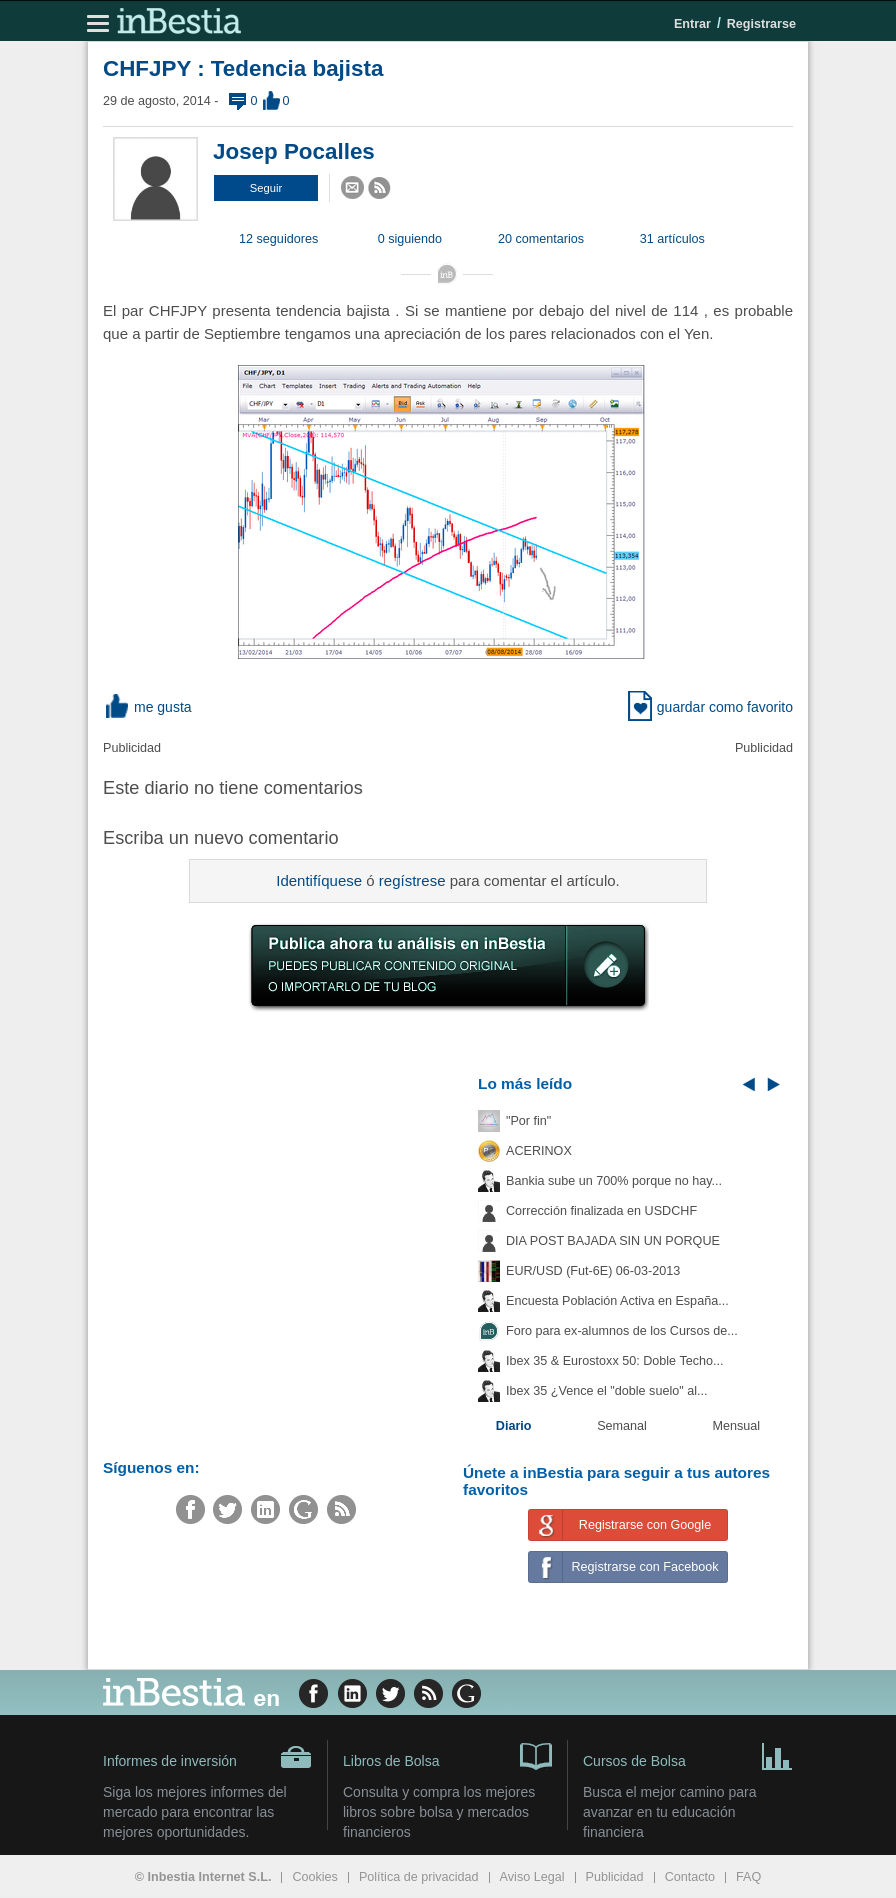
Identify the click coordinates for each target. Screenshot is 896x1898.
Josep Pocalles (294, 151)
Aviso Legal (532, 1877)
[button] (266, 188)
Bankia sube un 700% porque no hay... (614, 1181)
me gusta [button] (147, 707)
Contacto (690, 1877)
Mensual (737, 1426)
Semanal (622, 1426)
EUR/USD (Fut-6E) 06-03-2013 (593, 1271)
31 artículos (672, 239)
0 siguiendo (410, 239)
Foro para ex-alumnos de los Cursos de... (622, 1331)
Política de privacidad (419, 1877)
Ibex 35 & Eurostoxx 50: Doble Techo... (615, 1361)
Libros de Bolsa (447, 1755)
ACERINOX (539, 1151)
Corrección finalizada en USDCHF (601, 1211)
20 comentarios (541, 239)
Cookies (315, 1877)
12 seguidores (278, 239)
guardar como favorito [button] (710, 707)
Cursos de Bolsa (688, 1755)
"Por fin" (528, 1121)
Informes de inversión (207, 1757)
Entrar (692, 24)
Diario (514, 1426)
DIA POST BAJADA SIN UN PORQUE (613, 1241)
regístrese (412, 880)
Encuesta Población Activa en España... (617, 1301)
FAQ (748, 1877)
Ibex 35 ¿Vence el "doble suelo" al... (606, 1391)
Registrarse (761, 24)
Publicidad (615, 1877)
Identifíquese (319, 880)
